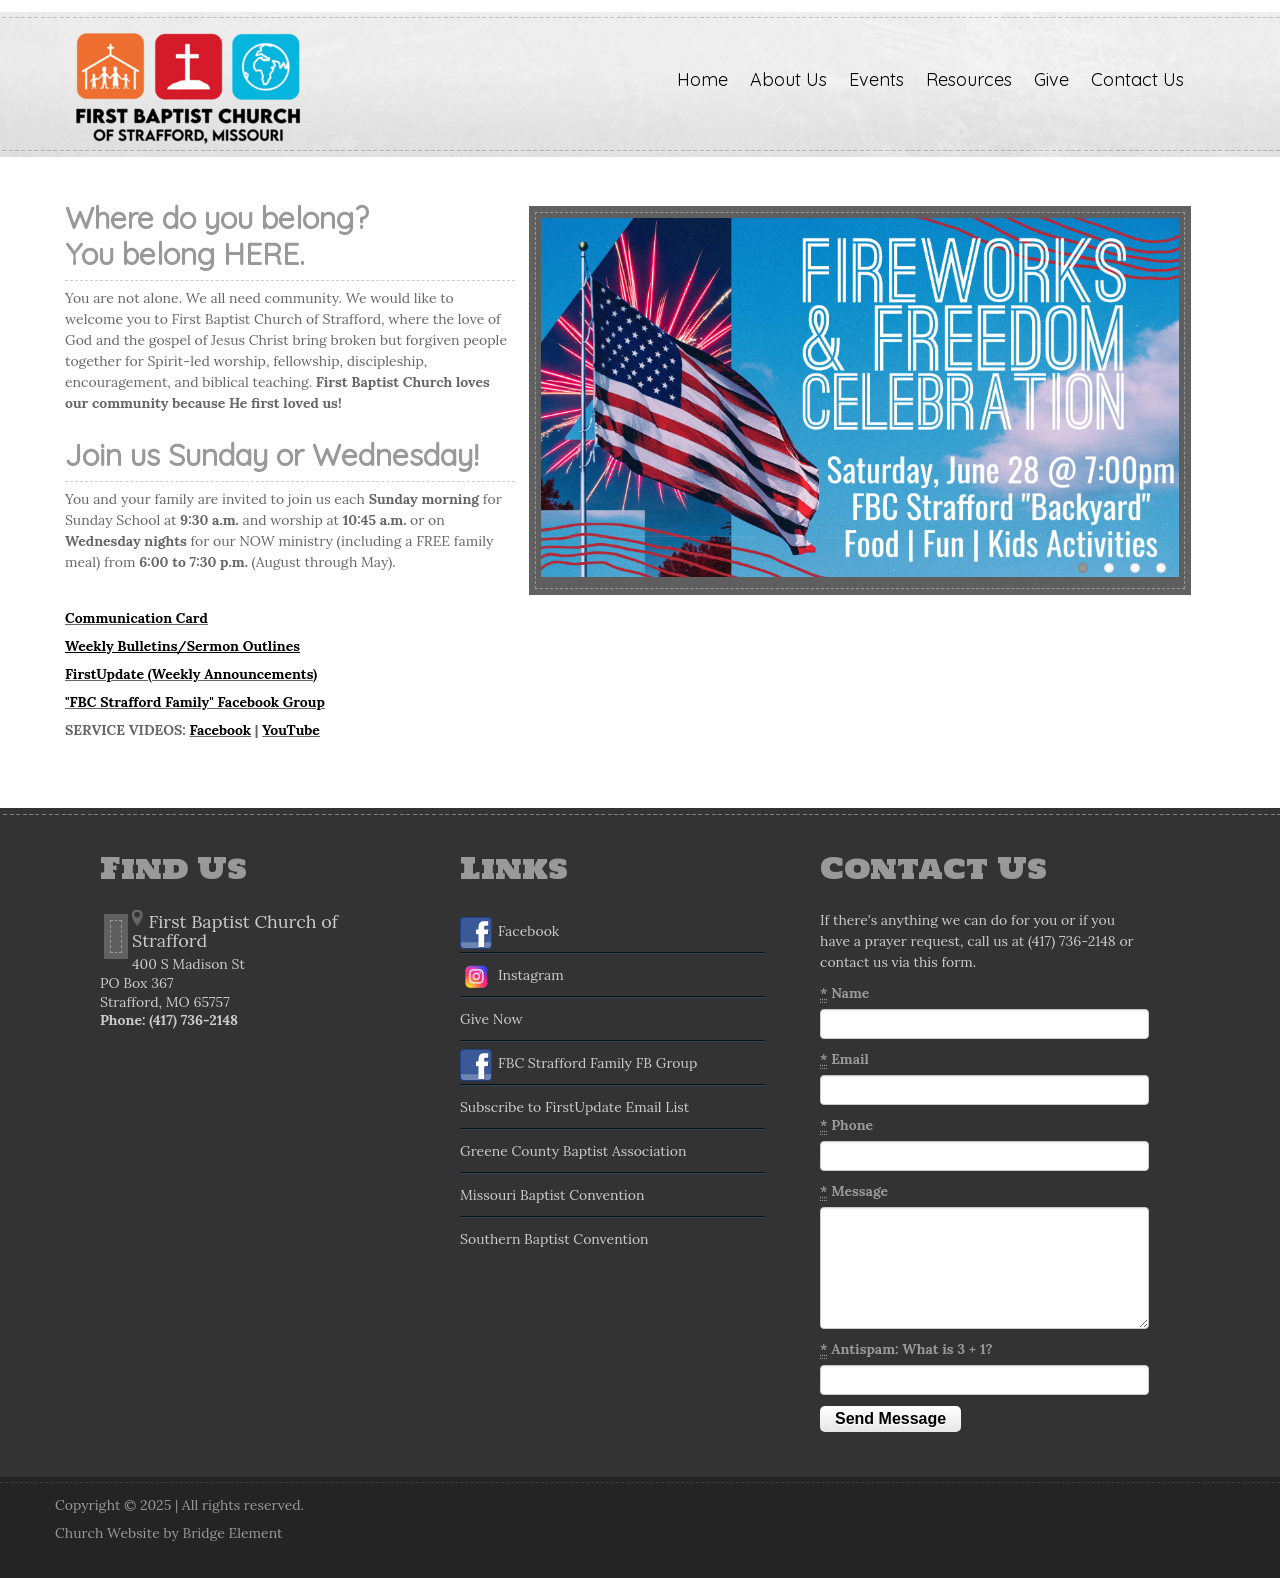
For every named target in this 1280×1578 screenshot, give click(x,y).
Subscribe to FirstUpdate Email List (574, 1107)
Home (702, 79)
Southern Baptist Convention (554, 1239)
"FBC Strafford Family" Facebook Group (195, 702)
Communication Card (136, 618)
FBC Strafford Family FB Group (578, 1065)
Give (1051, 79)
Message (854, 1191)
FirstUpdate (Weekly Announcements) (191, 674)
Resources (969, 79)
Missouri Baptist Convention (552, 1195)
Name (844, 993)
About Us (788, 79)
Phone (846, 1125)
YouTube (291, 730)
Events (876, 79)
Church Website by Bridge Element (168, 1533)
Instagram (512, 977)
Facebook (220, 730)
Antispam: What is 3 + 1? (906, 1349)
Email (844, 1059)
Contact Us (1137, 79)
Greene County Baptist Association (573, 1151)
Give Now (491, 1019)
